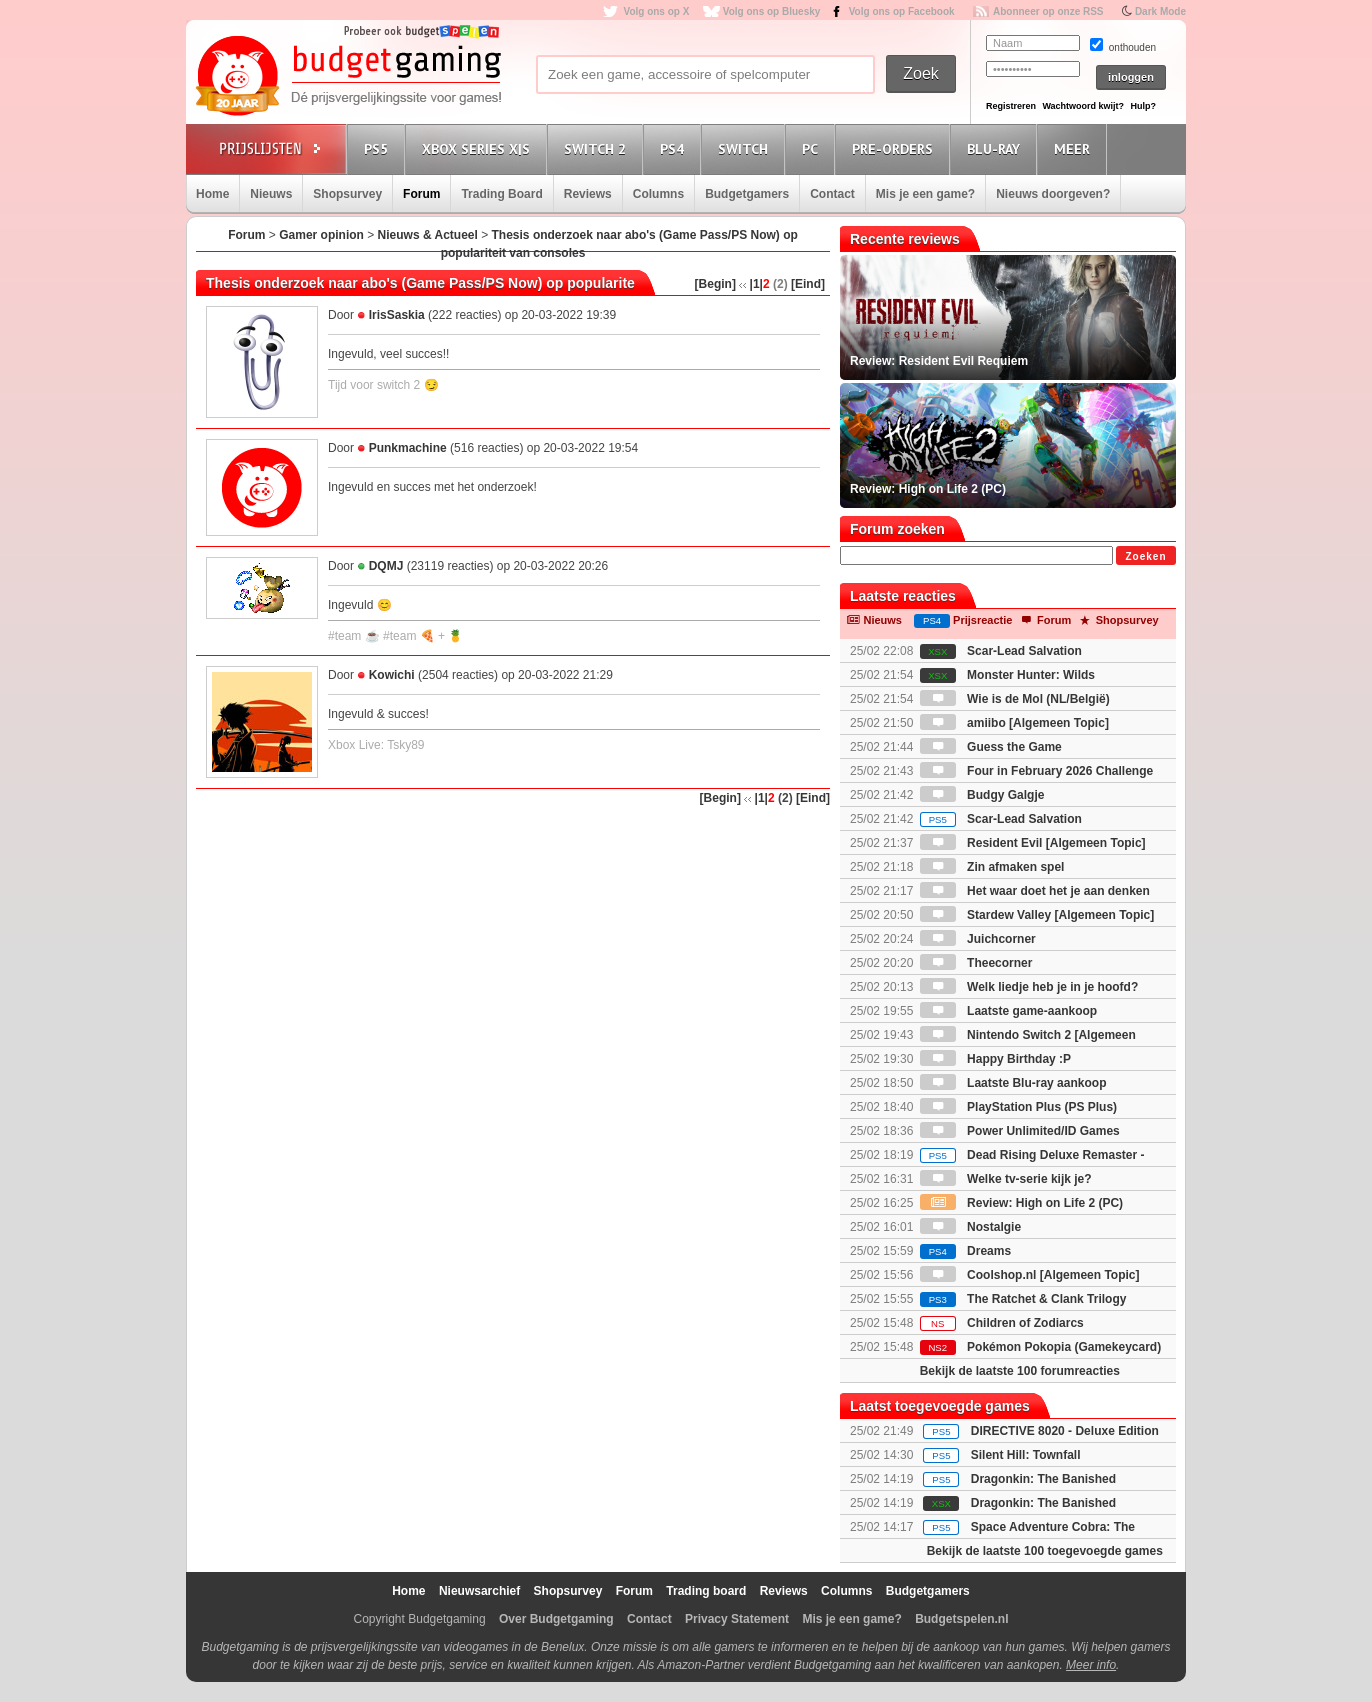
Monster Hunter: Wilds (1007, 675)
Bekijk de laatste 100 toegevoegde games (1045, 1551)
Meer (1075, 148)
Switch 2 (598, 148)
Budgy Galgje (982, 795)
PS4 (675, 148)
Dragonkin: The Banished (1043, 1479)
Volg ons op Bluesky (772, 11)
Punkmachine (408, 448)
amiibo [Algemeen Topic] (1014, 723)
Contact (832, 194)
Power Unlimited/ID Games (1020, 1131)
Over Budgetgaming (556, 1619)
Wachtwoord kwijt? (1083, 106)
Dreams (965, 1251)
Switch (746, 148)
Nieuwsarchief (479, 1591)
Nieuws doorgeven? (1053, 194)
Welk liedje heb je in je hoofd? (1029, 987)
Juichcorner (978, 939)
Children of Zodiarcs (1002, 1323)
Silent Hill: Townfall (1026, 1455)
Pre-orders (895, 148)
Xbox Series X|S (479, 148)
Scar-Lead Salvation (1001, 651)
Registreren (1011, 106)
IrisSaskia (397, 315)
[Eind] (808, 284)
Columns (658, 194)
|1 (755, 284)
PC (813, 148)
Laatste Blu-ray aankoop (1013, 1083)
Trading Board (501, 194)
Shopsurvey (347, 194)
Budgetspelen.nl (961, 1619)
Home (212, 194)
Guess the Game (991, 747)
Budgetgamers (747, 194)
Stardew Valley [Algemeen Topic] (1037, 915)
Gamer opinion (321, 235)
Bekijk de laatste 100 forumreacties (1020, 1371)
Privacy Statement (737, 1619)
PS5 (379, 148)
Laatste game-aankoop (1008, 1011)
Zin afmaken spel (992, 867)
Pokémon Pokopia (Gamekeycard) (1040, 1347)
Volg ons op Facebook (902, 11)
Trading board (706, 1591)
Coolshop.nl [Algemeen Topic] (1030, 1275)
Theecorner (976, 963)
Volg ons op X (656, 11)
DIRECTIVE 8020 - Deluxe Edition (1065, 1431)
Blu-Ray (996, 148)
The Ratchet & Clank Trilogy (1023, 1299)
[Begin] (715, 284)
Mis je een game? (925, 194)
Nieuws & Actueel (428, 235)
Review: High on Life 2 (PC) (1021, 1203)
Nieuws (271, 194)
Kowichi (392, 675)
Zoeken (1145, 556)
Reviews (588, 194)
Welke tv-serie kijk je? (1006, 1179)
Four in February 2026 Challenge (1036, 771)
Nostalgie (970, 1227)
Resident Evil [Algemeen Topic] (1033, 843)
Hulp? (1143, 106)
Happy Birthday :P (995, 1059)
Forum (421, 194)
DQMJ (386, 566)
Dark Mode (1160, 11)
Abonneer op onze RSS (1048, 11)
